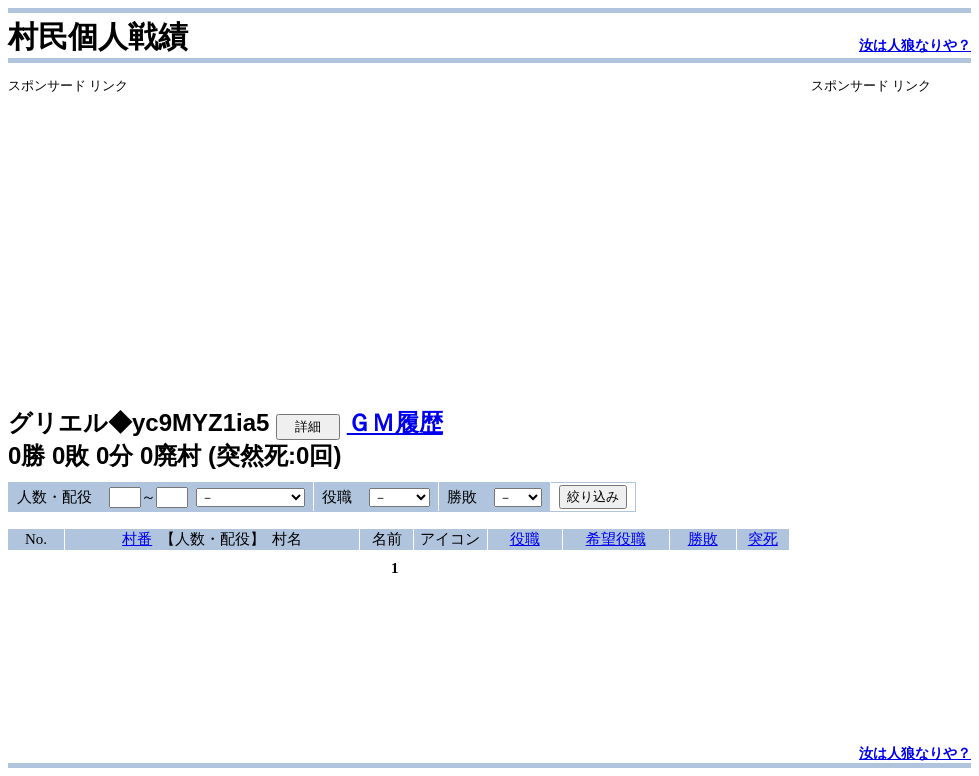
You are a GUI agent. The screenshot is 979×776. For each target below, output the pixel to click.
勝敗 (703, 539)
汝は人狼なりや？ (915, 45)
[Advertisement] (398, 235)
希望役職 (616, 539)
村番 (137, 539)
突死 (763, 539)
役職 (525, 539)
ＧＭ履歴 (395, 422)
